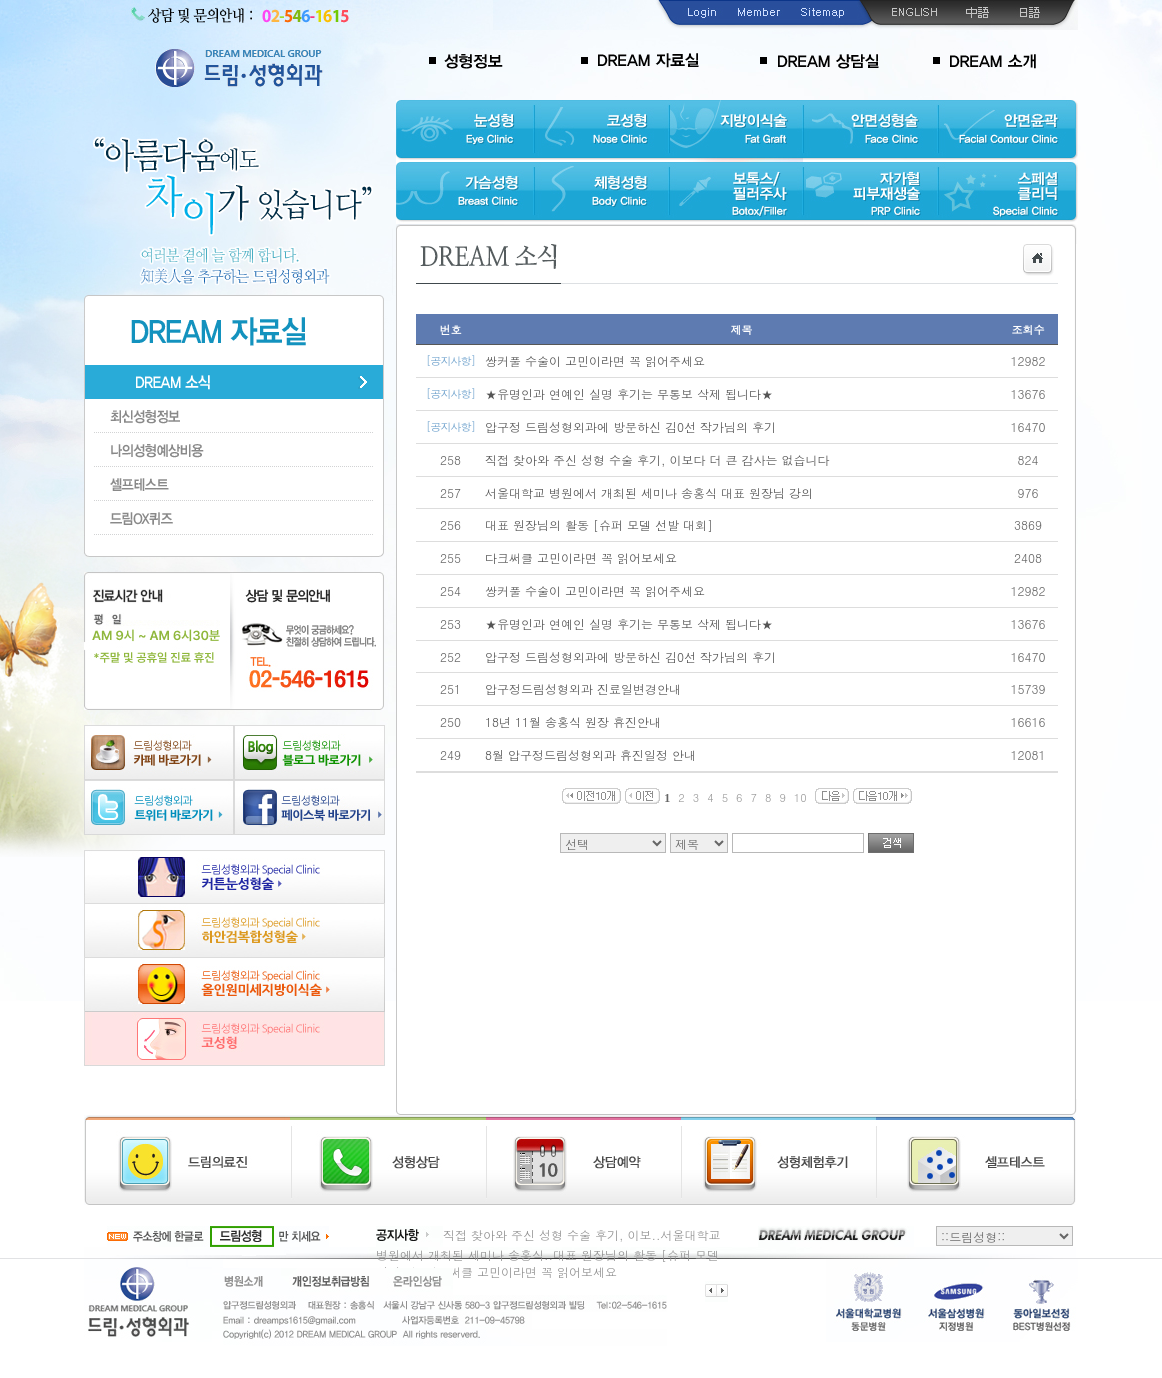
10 (800, 797)
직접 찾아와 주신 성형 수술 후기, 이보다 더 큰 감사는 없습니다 (657, 459)
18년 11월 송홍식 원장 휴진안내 (573, 721)
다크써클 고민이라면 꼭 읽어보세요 (581, 557)
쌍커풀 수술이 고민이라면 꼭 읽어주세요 (595, 360)
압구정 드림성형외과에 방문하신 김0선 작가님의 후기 (630, 426)
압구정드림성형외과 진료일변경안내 (583, 688)
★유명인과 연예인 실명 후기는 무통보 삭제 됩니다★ (629, 393)
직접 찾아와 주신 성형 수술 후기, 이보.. (552, 1234)
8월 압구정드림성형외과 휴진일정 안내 (590, 754)
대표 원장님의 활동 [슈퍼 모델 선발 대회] (599, 524)
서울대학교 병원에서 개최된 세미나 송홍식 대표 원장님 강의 (649, 492)
